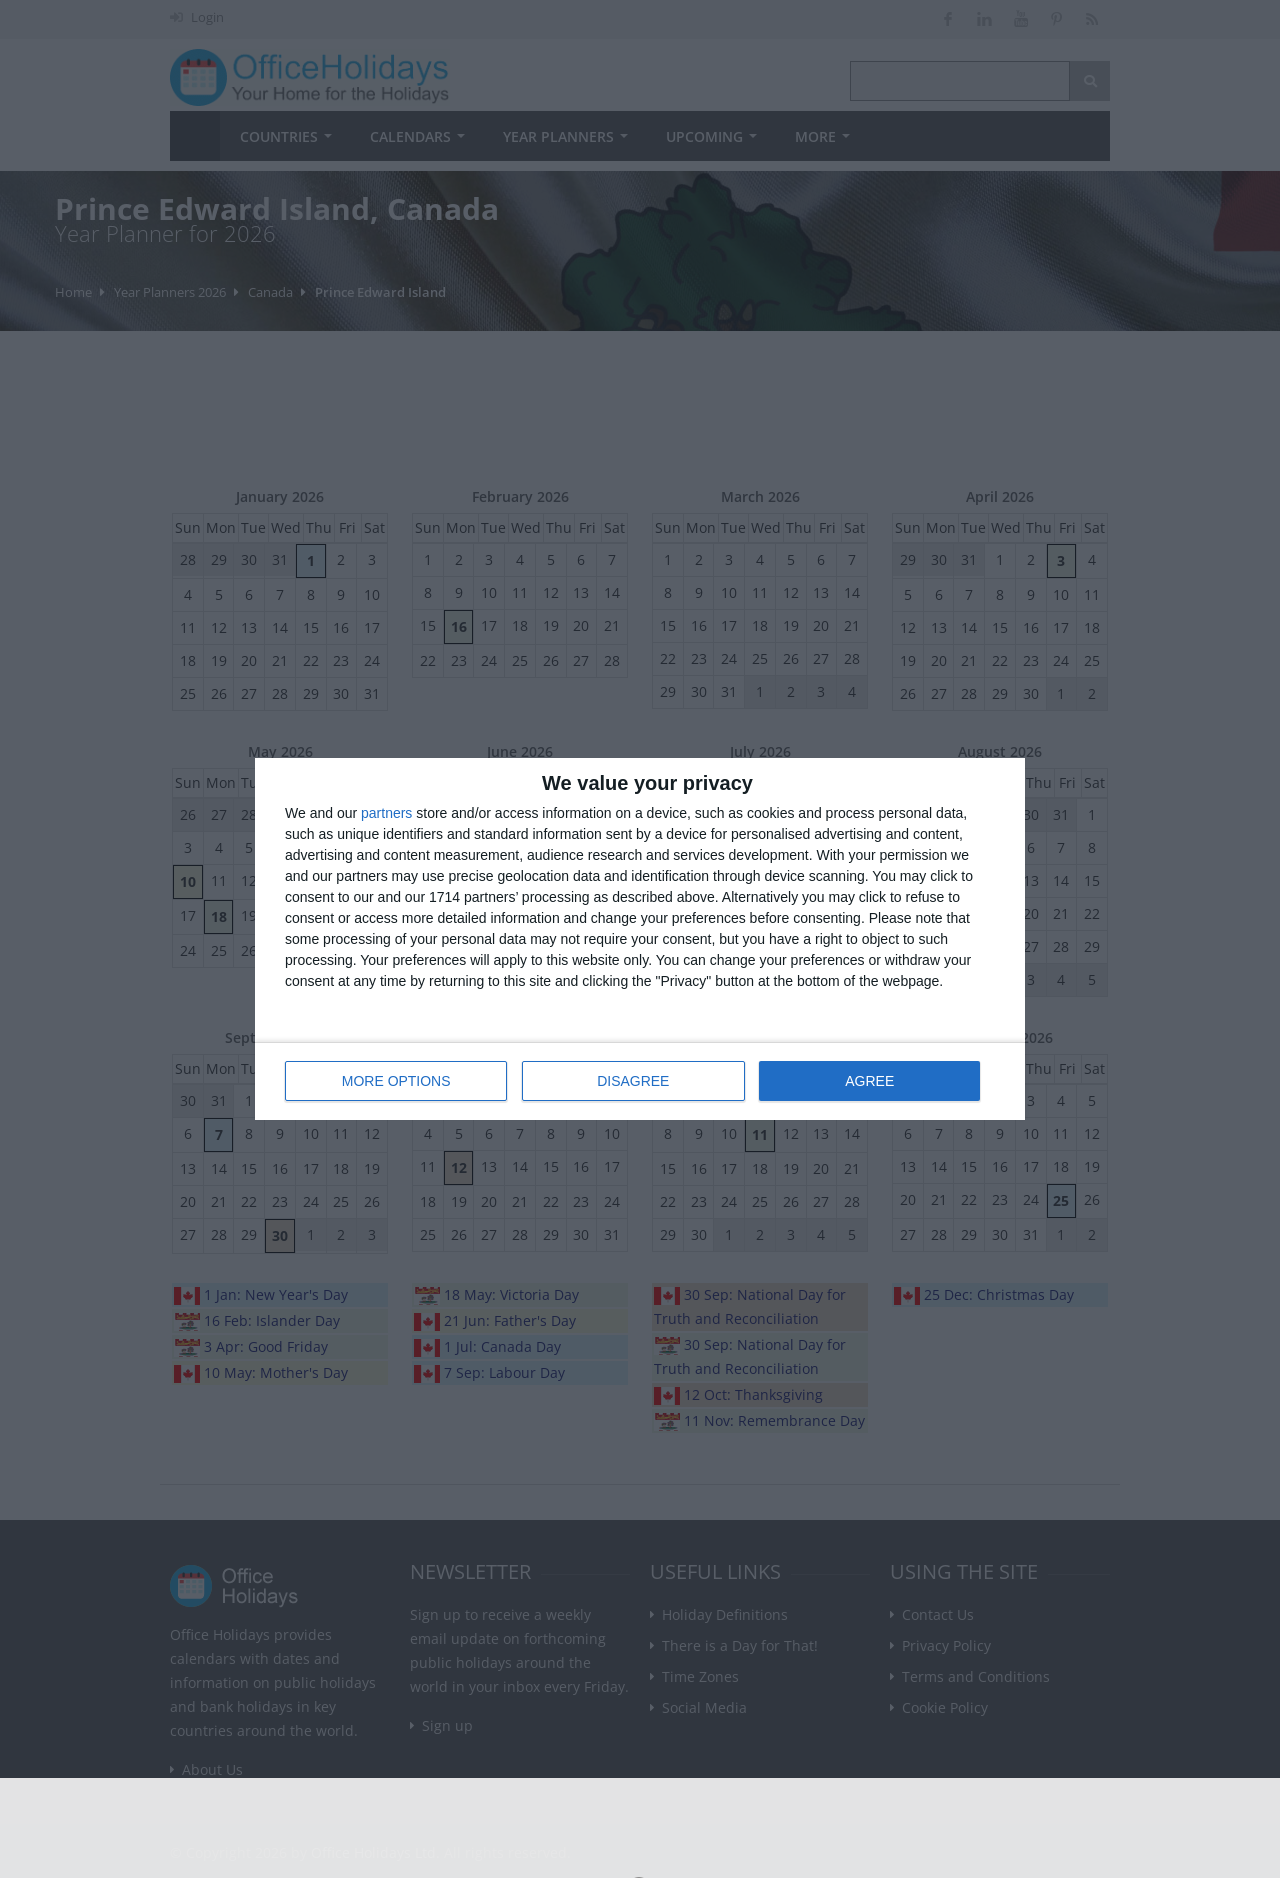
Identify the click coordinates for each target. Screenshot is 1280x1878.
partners (386, 814)
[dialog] (640, 939)
